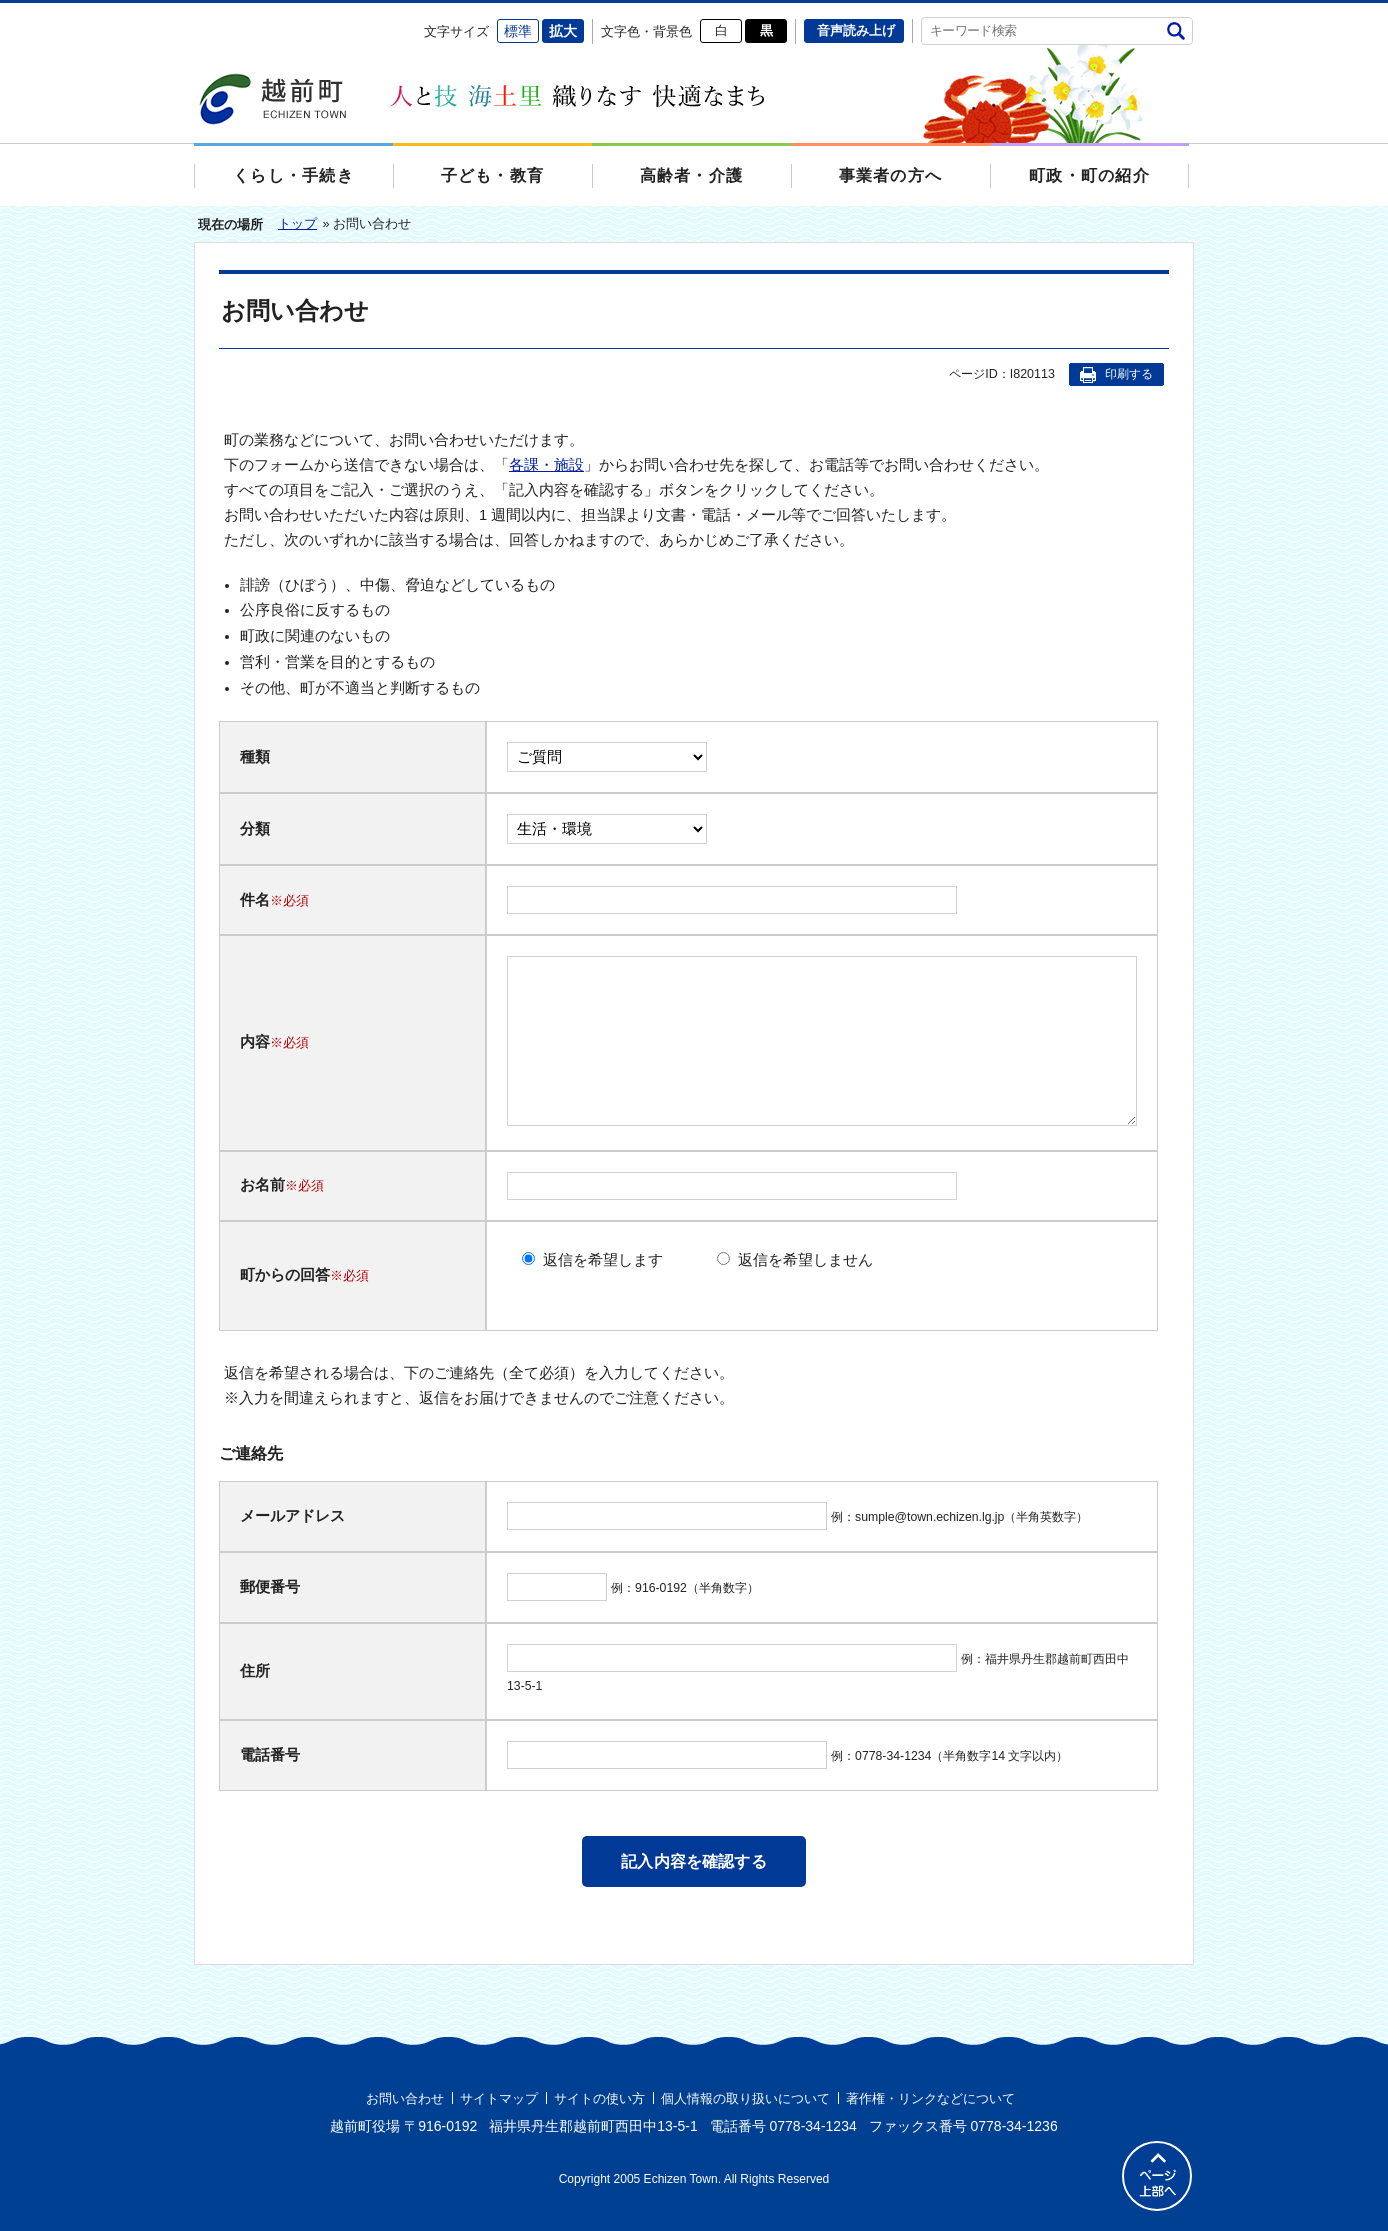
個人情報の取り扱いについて (745, 2098)
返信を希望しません (805, 1260)
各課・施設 (546, 465)
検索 (1175, 30)
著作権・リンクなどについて (930, 2098)
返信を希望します (603, 1260)
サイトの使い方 (599, 2098)
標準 (518, 31)
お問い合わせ (405, 2098)
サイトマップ (499, 2098)
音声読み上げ (856, 30)
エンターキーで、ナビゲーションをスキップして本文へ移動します (194, 15)
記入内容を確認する (693, 1861)
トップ (297, 223)
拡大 (563, 31)
